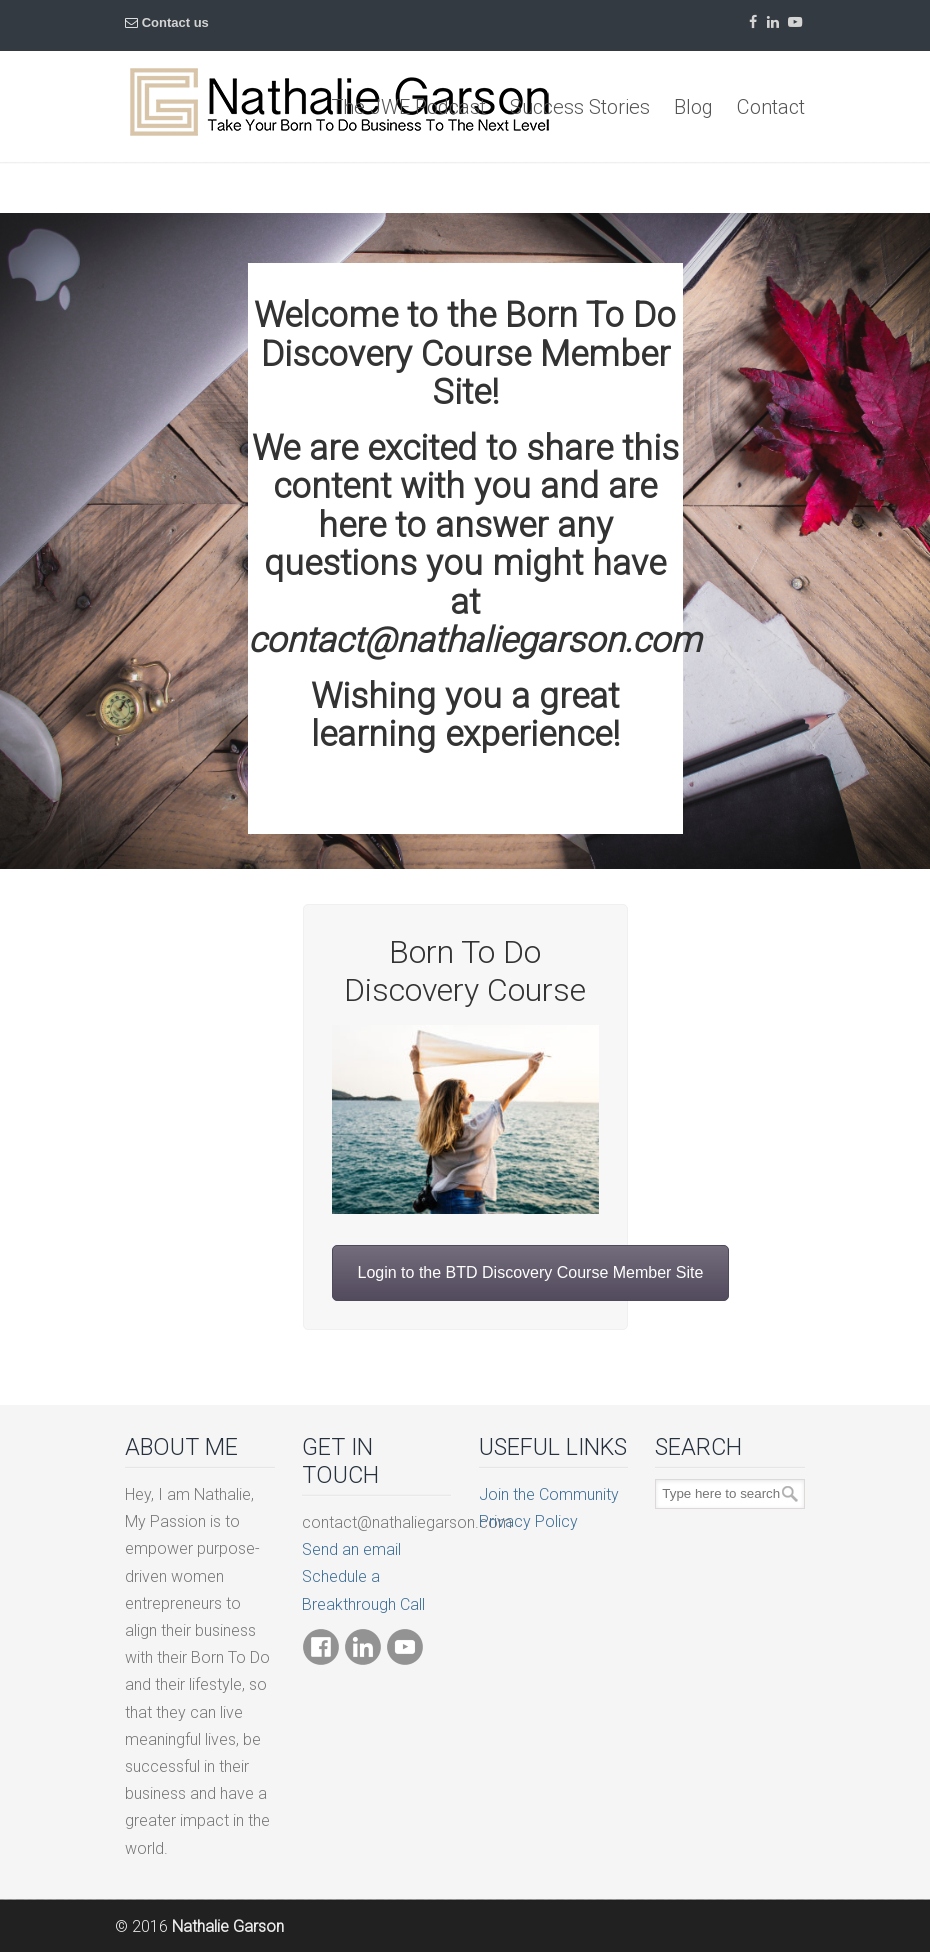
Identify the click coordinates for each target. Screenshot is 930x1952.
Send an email (351, 1549)
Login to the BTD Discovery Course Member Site (531, 1272)
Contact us (175, 22)
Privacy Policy (528, 1521)
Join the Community (549, 1494)
